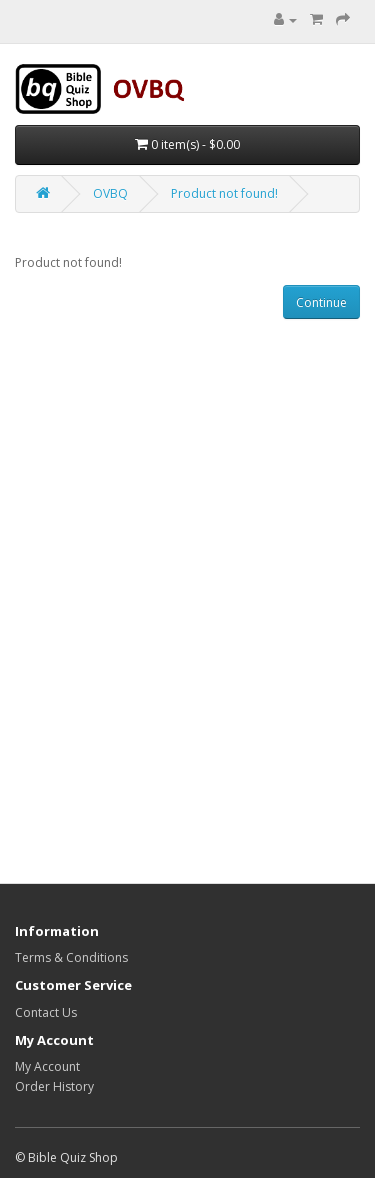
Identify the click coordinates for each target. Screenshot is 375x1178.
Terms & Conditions (71, 957)
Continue (321, 302)
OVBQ (110, 193)
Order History (54, 1086)
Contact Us (46, 1012)
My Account (47, 1066)
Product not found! (224, 193)
